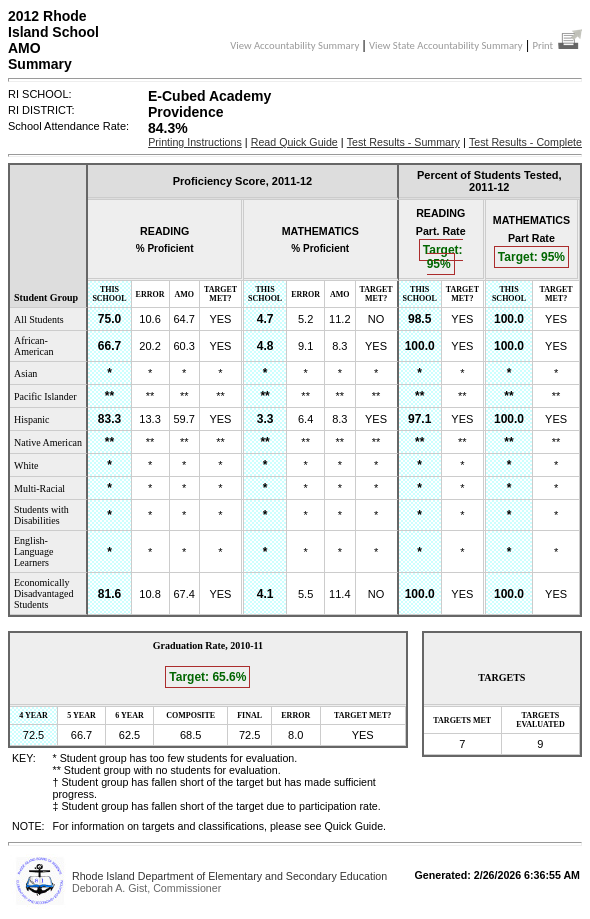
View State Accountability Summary (446, 45)
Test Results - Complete (525, 142)
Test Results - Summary (403, 142)
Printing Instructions (195, 142)
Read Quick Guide (294, 142)
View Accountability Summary (294, 45)
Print (557, 45)
